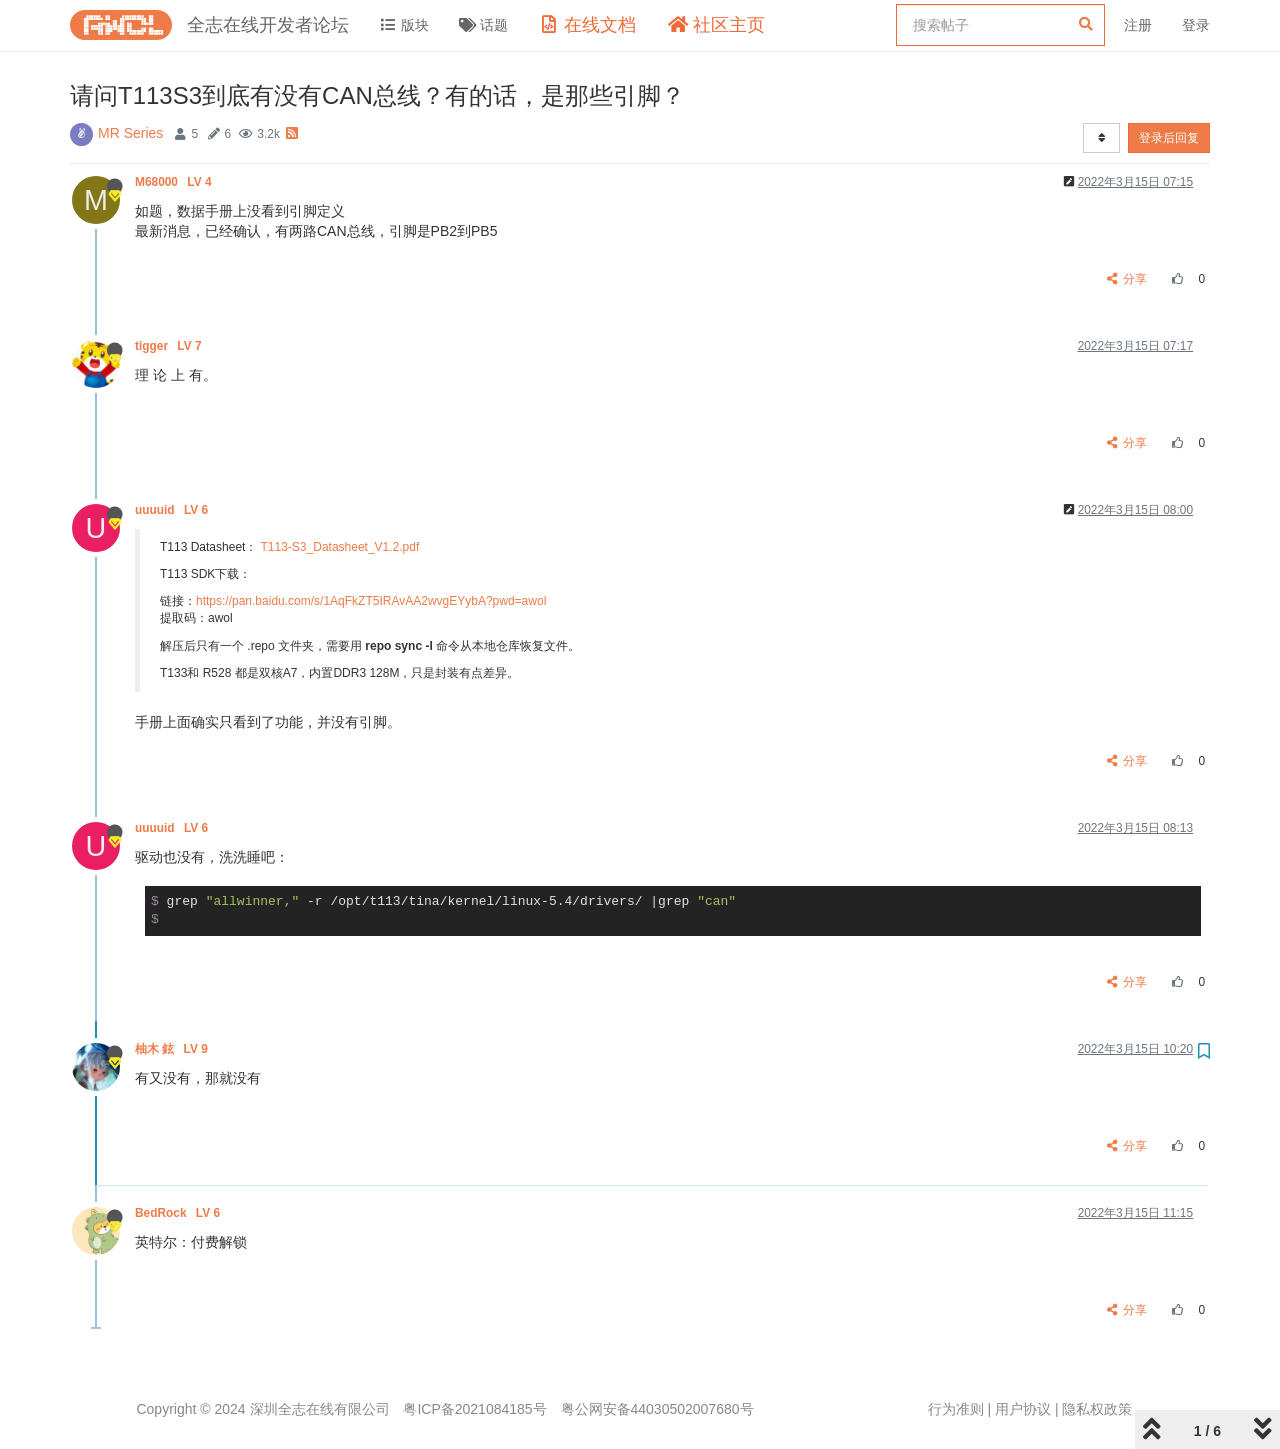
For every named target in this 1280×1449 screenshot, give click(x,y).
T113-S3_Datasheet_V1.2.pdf (340, 547)
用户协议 (1023, 1409)
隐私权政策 (1097, 1409)
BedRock (179, 1213)
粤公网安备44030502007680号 (657, 1409)
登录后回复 (1169, 138)
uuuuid (173, 510)
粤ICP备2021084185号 (474, 1409)
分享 (1127, 279)
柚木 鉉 (173, 1049)
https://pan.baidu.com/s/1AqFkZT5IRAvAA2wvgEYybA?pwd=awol (371, 601)
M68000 (175, 182)
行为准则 (956, 1409)
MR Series (130, 133)
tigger (170, 346)
